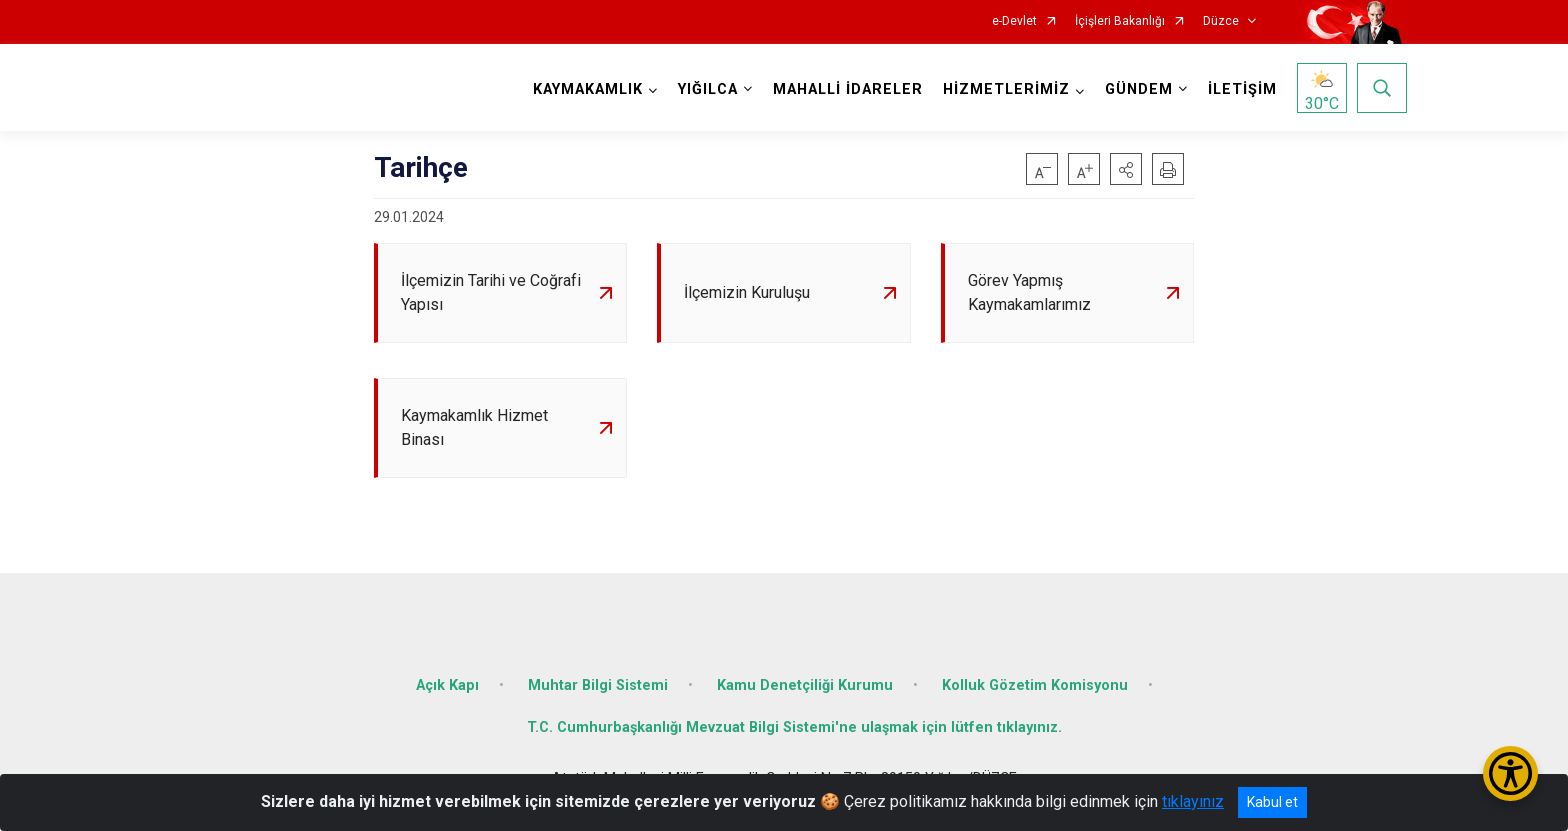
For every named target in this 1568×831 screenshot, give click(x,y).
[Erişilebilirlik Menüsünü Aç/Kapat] (1510, 773)
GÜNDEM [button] (1139, 89)
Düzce (1221, 21)
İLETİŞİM (1242, 89)
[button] (1126, 169)
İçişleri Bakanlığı (1120, 21)
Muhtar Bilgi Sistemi (598, 685)
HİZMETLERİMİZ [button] (1006, 89)
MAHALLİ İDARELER (848, 89)
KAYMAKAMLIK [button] (588, 89)
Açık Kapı (447, 685)
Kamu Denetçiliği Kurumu (805, 685)
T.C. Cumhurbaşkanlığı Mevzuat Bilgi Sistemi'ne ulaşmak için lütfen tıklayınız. (794, 727)
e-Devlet (1014, 21)
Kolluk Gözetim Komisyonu (1035, 685)
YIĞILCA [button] (708, 89)
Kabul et (1272, 802)
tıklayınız (1193, 801)
